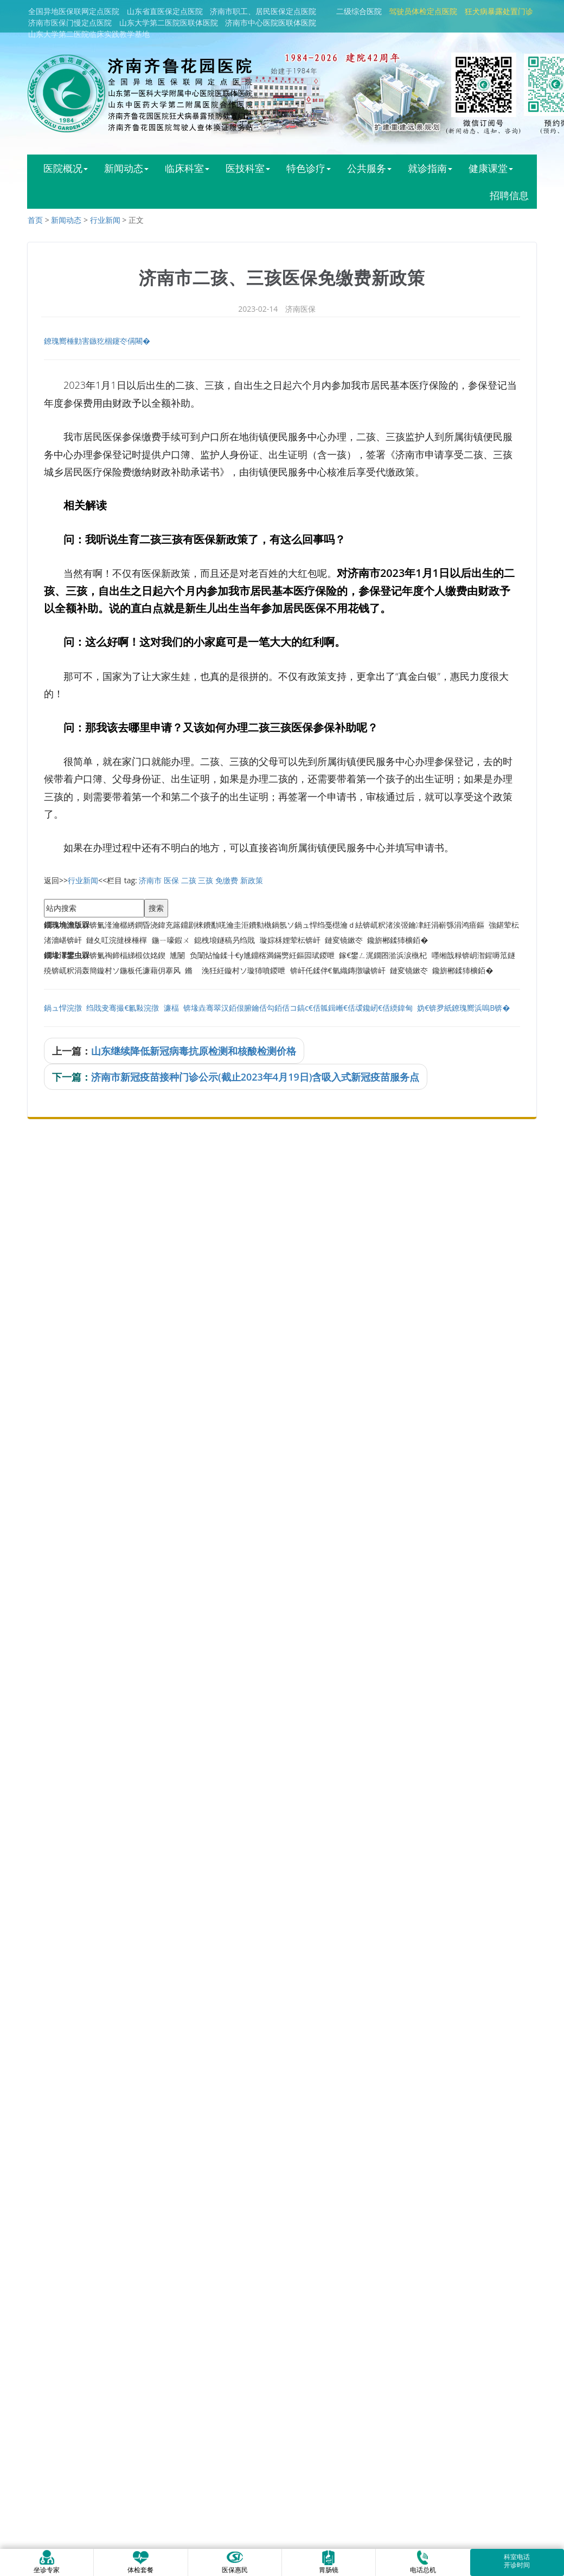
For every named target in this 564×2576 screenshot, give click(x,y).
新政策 (251, 880)
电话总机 (423, 2561)
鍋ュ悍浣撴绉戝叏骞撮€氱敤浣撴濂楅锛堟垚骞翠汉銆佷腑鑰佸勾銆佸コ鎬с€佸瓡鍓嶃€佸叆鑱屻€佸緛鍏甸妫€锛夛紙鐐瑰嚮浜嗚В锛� (277, 1008)
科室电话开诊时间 (517, 2560)
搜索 (156, 908)
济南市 (150, 880)
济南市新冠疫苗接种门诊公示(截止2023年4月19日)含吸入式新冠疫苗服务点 (255, 1076)
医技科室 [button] (248, 168)
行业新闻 (105, 220)
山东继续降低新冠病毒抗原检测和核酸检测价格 (193, 1050)
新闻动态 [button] (126, 168)
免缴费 (226, 880)
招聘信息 (509, 195)
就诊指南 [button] (430, 168)
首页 (35, 220)
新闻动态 (66, 220)
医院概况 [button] (65, 168)
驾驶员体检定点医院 (423, 11)
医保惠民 (235, 2561)
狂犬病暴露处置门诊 (499, 11)
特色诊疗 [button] (308, 168)
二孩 (188, 880)
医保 (171, 880)
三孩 (205, 880)
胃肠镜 (328, 2561)
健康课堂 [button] (491, 168)
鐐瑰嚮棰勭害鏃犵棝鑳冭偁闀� (97, 341)
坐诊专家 (47, 2561)
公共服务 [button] (369, 168)
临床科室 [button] (187, 168)
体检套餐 (140, 2561)
